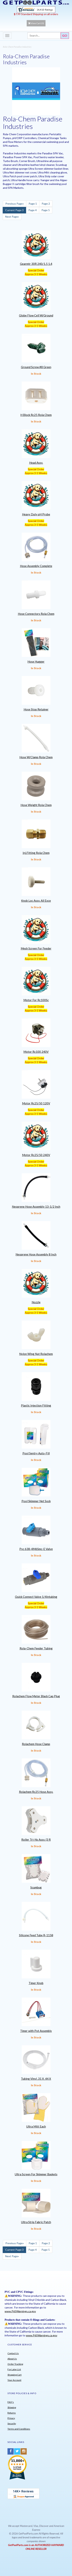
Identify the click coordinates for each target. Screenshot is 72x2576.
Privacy (11, 2418)
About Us (12, 2358)
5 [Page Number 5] (45, 210)
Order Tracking (15, 2364)
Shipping (11, 2407)
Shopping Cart (14, 2374)
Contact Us (13, 2353)
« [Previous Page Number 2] (14, 203)
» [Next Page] (12, 216)
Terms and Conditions (18, 2428)
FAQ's (10, 2402)
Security (11, 2423)
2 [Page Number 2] (46, 203)
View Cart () (36, 23)
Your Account (14, 2380)
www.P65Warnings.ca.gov (20, 2311)
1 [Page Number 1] (33, 203)
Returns (11, 2412)
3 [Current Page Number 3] (14, 210)
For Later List (14, 2369)
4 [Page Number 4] (32, 210)
